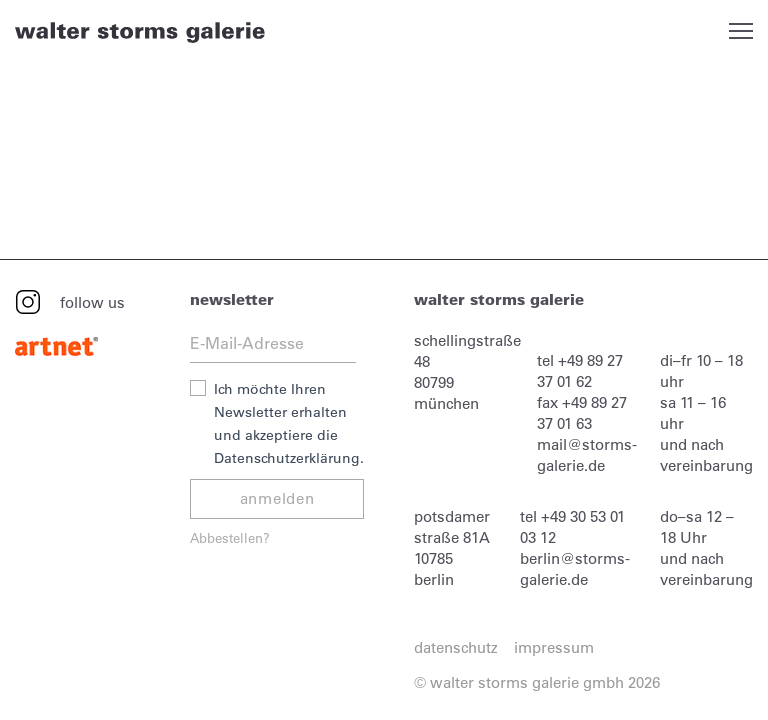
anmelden (277, 498)
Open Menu (741, 31)
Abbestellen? (230, 537)
